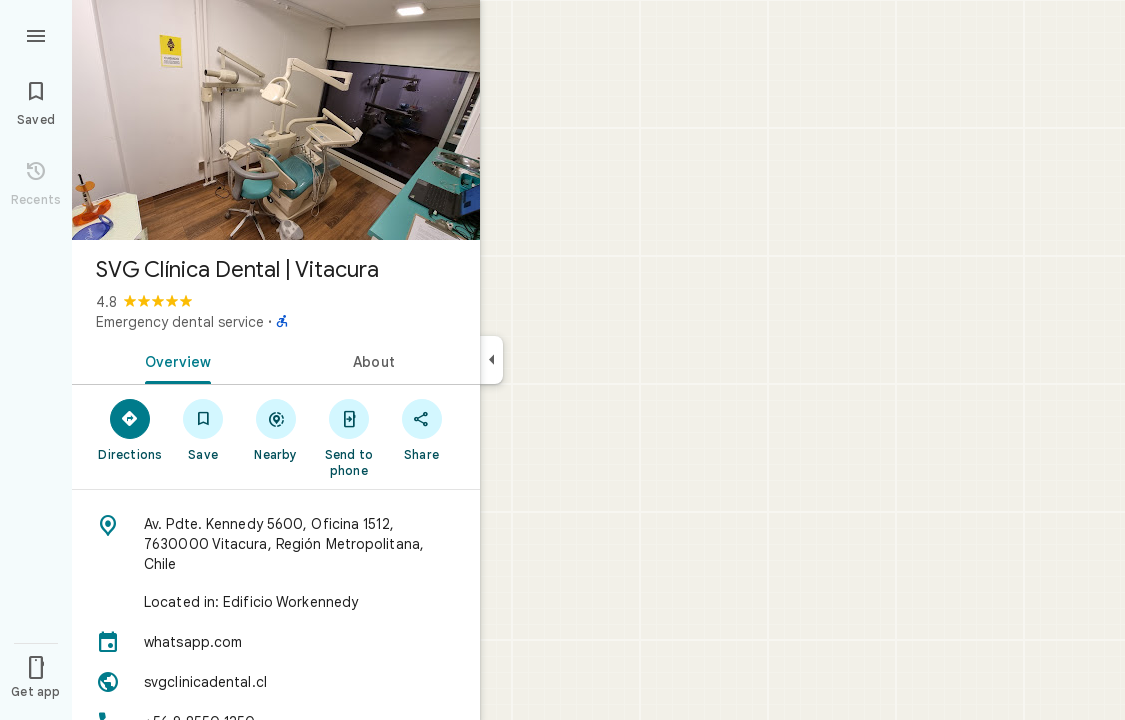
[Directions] (130, 429)
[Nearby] (276, 429)
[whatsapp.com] (276, 642)
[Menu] (36, 34)
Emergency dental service (180, 322)
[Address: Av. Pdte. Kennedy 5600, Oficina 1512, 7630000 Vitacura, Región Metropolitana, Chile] (276, 544)
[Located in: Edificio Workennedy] (276, 602)
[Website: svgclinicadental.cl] (276, 682)
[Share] (421, 429)
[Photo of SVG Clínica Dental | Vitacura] (276, 120)
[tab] (174, 360)
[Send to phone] (348, 437)
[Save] (203, 429)
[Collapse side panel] (491, 360)
